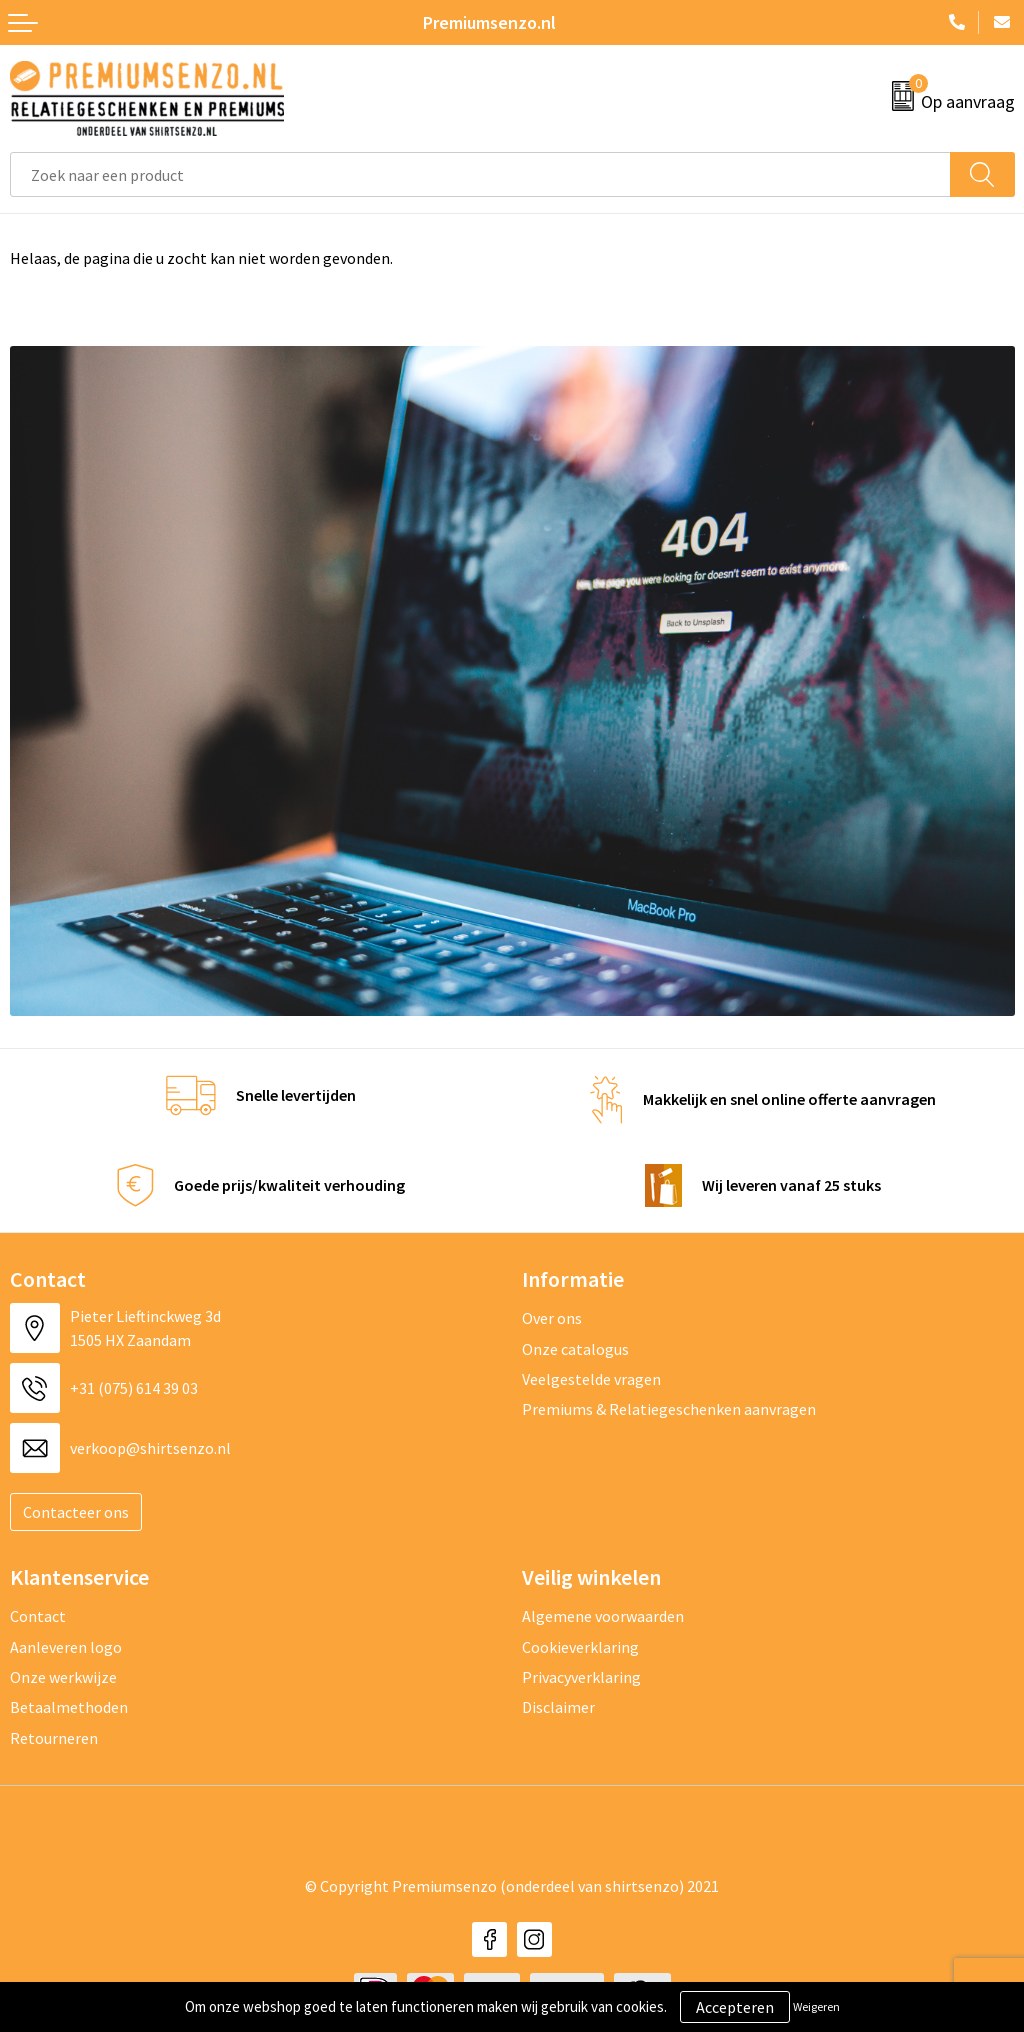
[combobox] (480, 174)
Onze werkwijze (63, 1677)
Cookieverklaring (580, 1647)
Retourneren (54, 1738)
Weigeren (816, 2006)
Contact (38, 1616)
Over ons (552, 1318)
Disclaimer (558, 1707)
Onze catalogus (575, 1349)
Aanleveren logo (66, 1647)
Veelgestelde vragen (591, 1379)
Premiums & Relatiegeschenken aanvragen (669, 1409)
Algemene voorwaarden (603, 1616)
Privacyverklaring (581, 1677)
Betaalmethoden (69, 1707)
